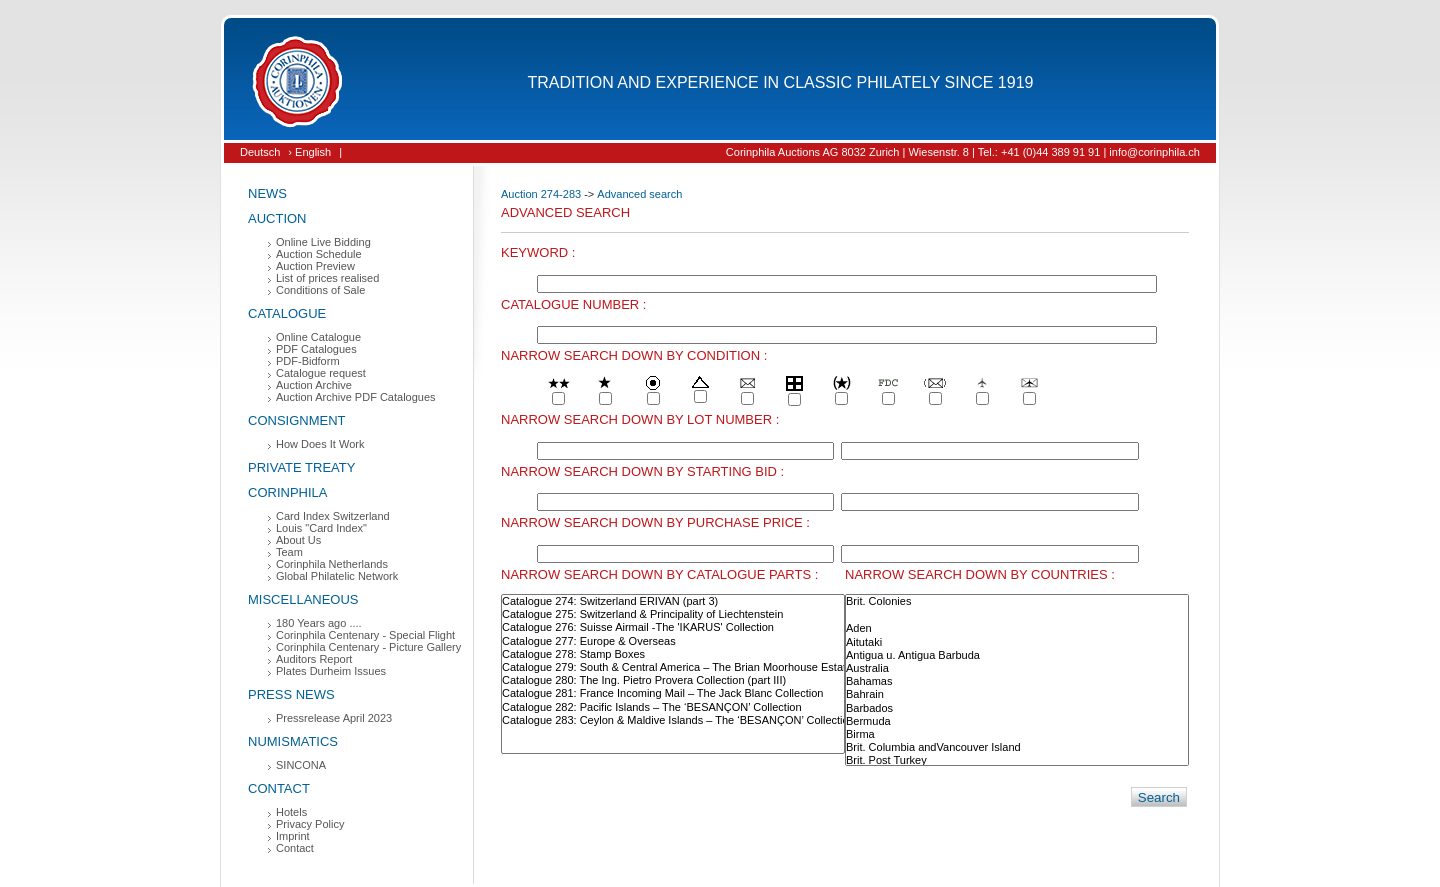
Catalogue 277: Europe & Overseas (673, 641)
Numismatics (293, 741)
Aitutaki (1017, 642)
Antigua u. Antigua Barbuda (1017, 655)
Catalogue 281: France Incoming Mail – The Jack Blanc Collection (673, 693)
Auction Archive (314, 385)
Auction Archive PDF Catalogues (356, 397)
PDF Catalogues (316, 349)
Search (1159, 797)
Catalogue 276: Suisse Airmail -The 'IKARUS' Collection (673, 627)
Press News (291, 694)
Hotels (291, 812)
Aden (1017, 628)
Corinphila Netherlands (332, 564)
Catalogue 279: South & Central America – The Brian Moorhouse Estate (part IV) (673, 667)
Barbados (1017, 708)
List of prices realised (327, 278)
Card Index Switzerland (333, 516)
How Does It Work (320, 444)
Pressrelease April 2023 (334, 718)
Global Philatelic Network (337, 576)
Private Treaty (301, 467)
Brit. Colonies (1017, 601)
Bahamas (1017, 681)
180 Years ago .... (319, 623)
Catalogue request (321, 373)
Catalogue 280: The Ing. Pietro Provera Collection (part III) (673, 680)
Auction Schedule (319, 254)
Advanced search (639, 194)
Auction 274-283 (541, 194)
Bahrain (1017, 694)
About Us (298, 540)
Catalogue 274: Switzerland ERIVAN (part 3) (673, 601)
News (267, 193)
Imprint (293, 836)
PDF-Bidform (308, 361)
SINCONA (301, 765)
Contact (279, 788)
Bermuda (1017, 721)
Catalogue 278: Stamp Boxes (673, 654)
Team (289, 552)
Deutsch (260, 152)
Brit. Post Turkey (1017, 760)
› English (309, 152)
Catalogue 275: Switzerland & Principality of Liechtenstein (673, 614)
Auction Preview (315, 266)
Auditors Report (314, 659)
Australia (1017, 668)
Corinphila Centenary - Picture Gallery (368, 647)
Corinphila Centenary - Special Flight (365, 635)
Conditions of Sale (320, 290)
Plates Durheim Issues (331, 671)
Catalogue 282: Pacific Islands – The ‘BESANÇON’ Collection (673, 707)
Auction (277, 218)
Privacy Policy (310, 824)
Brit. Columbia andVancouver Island (1017, 747)
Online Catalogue (318, 337)
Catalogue (287, 313)
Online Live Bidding (323, 242)
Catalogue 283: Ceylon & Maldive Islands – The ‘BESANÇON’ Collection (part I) (673, 720)
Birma (1017, 734)
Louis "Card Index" (321, 528)
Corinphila (287, 492)
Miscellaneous (303, 599)
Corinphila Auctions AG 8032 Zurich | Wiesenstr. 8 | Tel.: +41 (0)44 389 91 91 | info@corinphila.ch (963, 152)
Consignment (297, 420)
